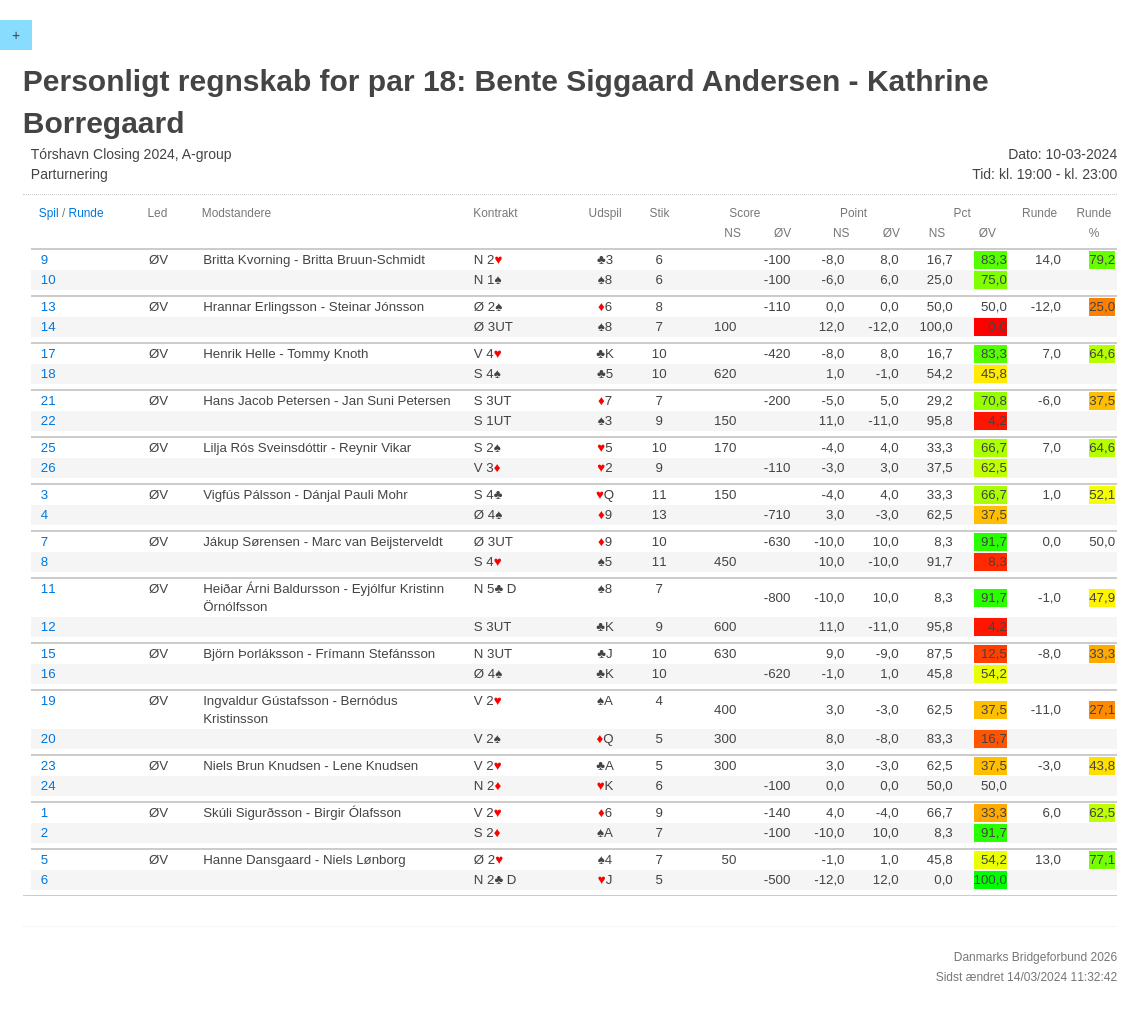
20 (48, 738)
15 (48, 653)
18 (48, 373)
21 (48, 400)
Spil (49, 213)
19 (48, 700)
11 (48, 588)
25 (48, 447)
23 (48, 765)
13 (48, 306)
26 (48, 467)
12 (48, 626)
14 (48, 326)
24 (48, 785)
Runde (86, 213)
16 (48, 673)
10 (48, 279)
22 (48, 420)
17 (48, 353)
